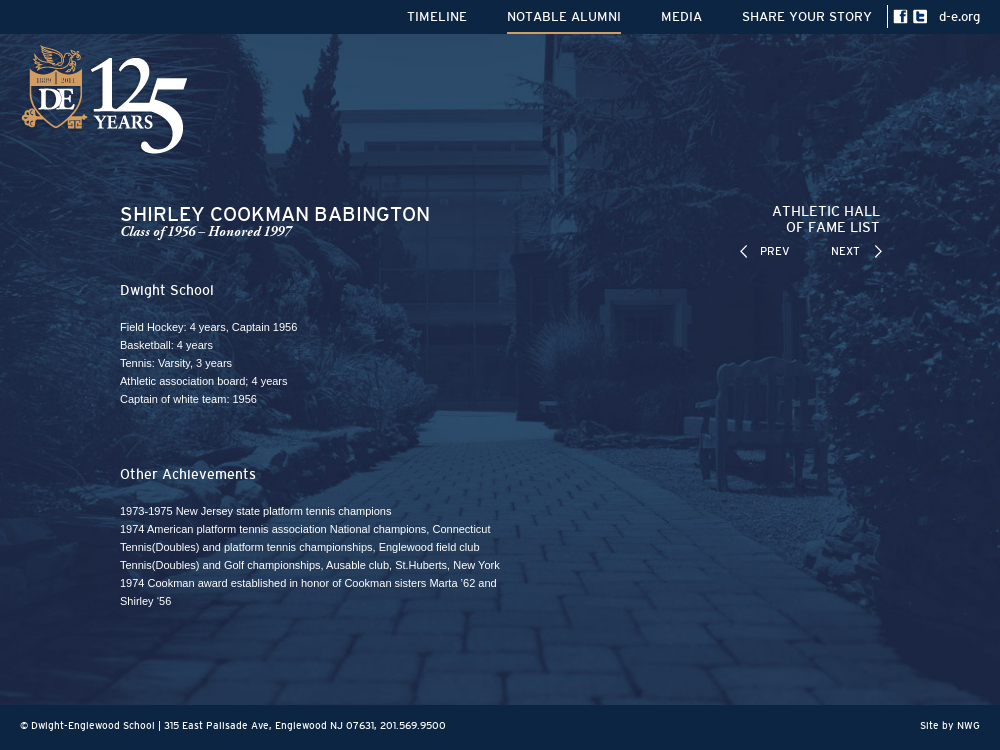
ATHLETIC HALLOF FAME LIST (826, 219)
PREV (775, 251)
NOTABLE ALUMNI (564, 16)
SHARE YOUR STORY (807, 16)
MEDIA (681, 16)
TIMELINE (437, 16)
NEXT (845, 251)
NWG (968, 725)
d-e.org (959, 16)
